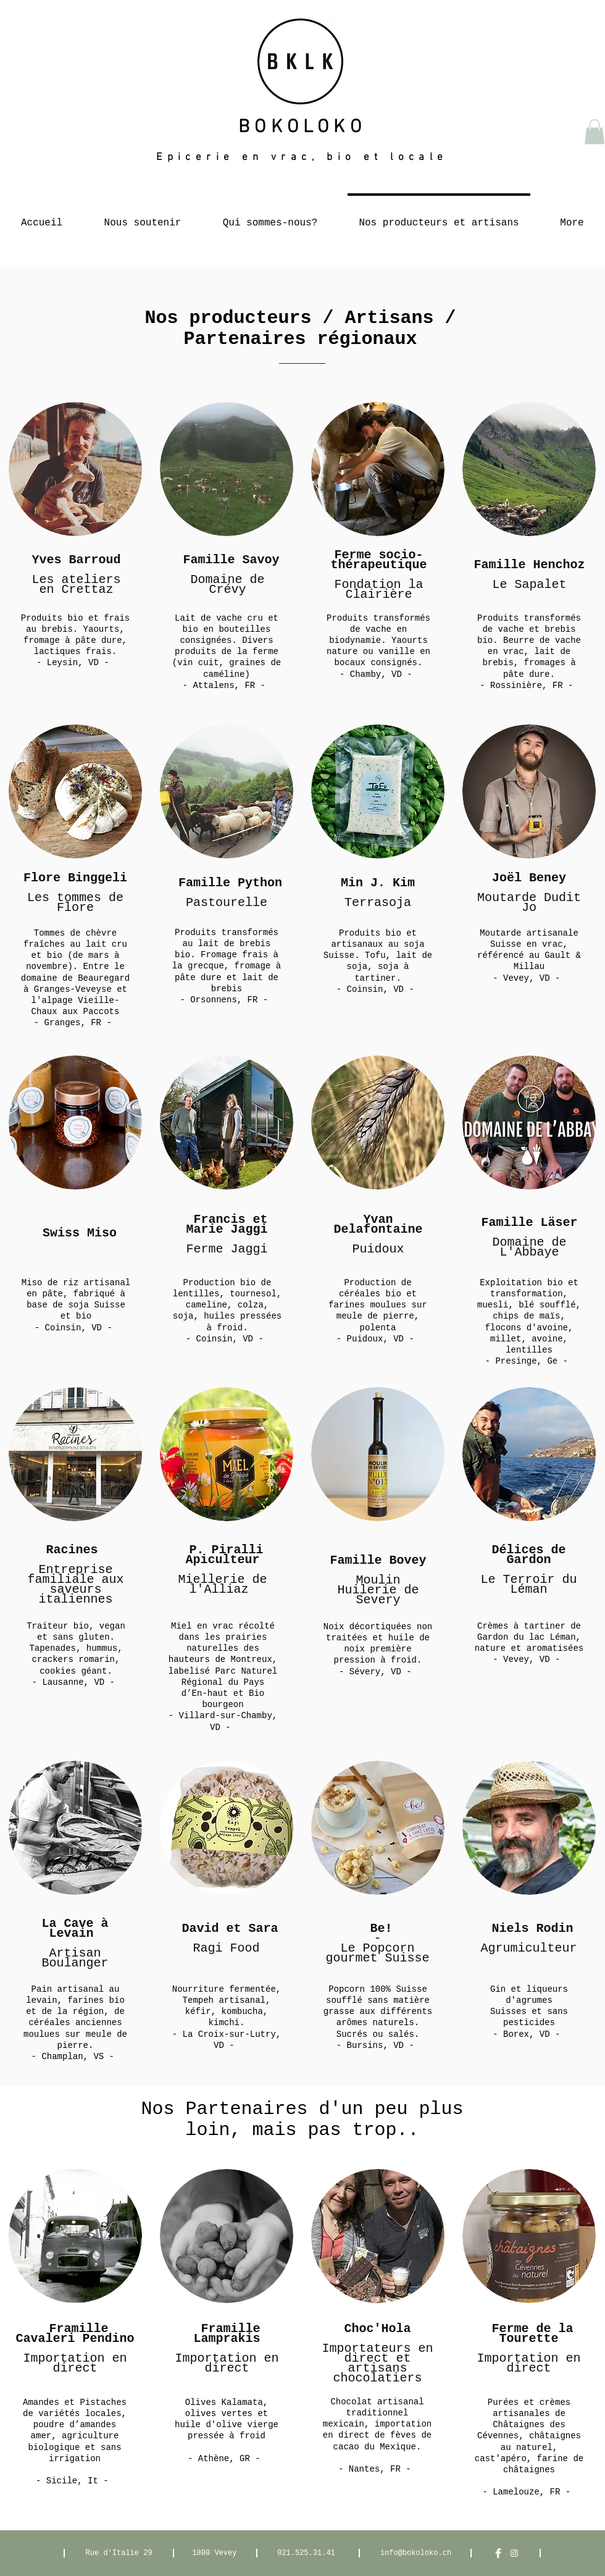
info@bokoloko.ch (415, 2553)
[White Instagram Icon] (514, 2553)
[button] (594, 132)
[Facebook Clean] (498, 2553)
